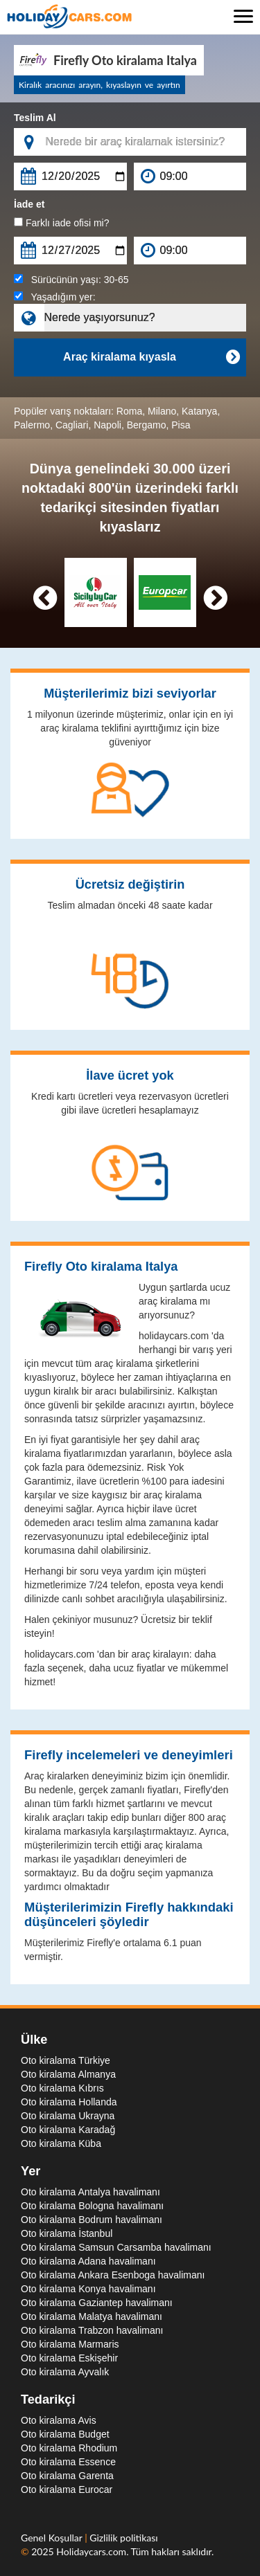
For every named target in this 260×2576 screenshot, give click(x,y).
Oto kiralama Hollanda (69, 2101)
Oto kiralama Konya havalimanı (88, 2288)
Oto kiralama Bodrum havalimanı (91, 2219)
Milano (162, 411)
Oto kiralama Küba (61, 2143)
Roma (129, 411)
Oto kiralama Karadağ (68, 2129)
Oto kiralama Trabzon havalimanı (92, 2330)
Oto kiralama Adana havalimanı (88, 2261)
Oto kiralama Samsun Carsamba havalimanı (116, 2247)
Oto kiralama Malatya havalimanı (91, 2316)
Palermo (32, 424)
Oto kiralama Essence (68, 2461)
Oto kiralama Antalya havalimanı (90, 2191)
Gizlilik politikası (123, 2537)
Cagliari (71, 424)
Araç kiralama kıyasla (151, 357)
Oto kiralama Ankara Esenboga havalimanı (113, 2274)
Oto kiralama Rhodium (69, 2447)
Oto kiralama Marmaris (70, 2344)
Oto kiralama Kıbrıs (62, 2088)
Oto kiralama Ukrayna (67, 2115)
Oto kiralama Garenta (67, 2475)
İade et (29, 204)
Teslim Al (35, 117)
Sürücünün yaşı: (71, 279)
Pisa (180, 424)
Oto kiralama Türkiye (65, 2060)
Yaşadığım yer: (55, 296)
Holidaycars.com (91, 2551)
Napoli (107, 424)
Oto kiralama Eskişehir (69, 2358)
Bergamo (146, 424)
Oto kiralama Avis (58, 2420)
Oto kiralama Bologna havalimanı (92, 2205)
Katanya (199, 411)
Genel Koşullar (53, 2537)
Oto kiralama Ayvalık (65, 2371)
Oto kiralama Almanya (68, 2074)
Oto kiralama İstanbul (66, 2233)
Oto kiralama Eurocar (66, 2489)
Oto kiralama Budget (65, 2434)
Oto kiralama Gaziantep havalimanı (97, 2302)
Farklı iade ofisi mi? (61, 222)
